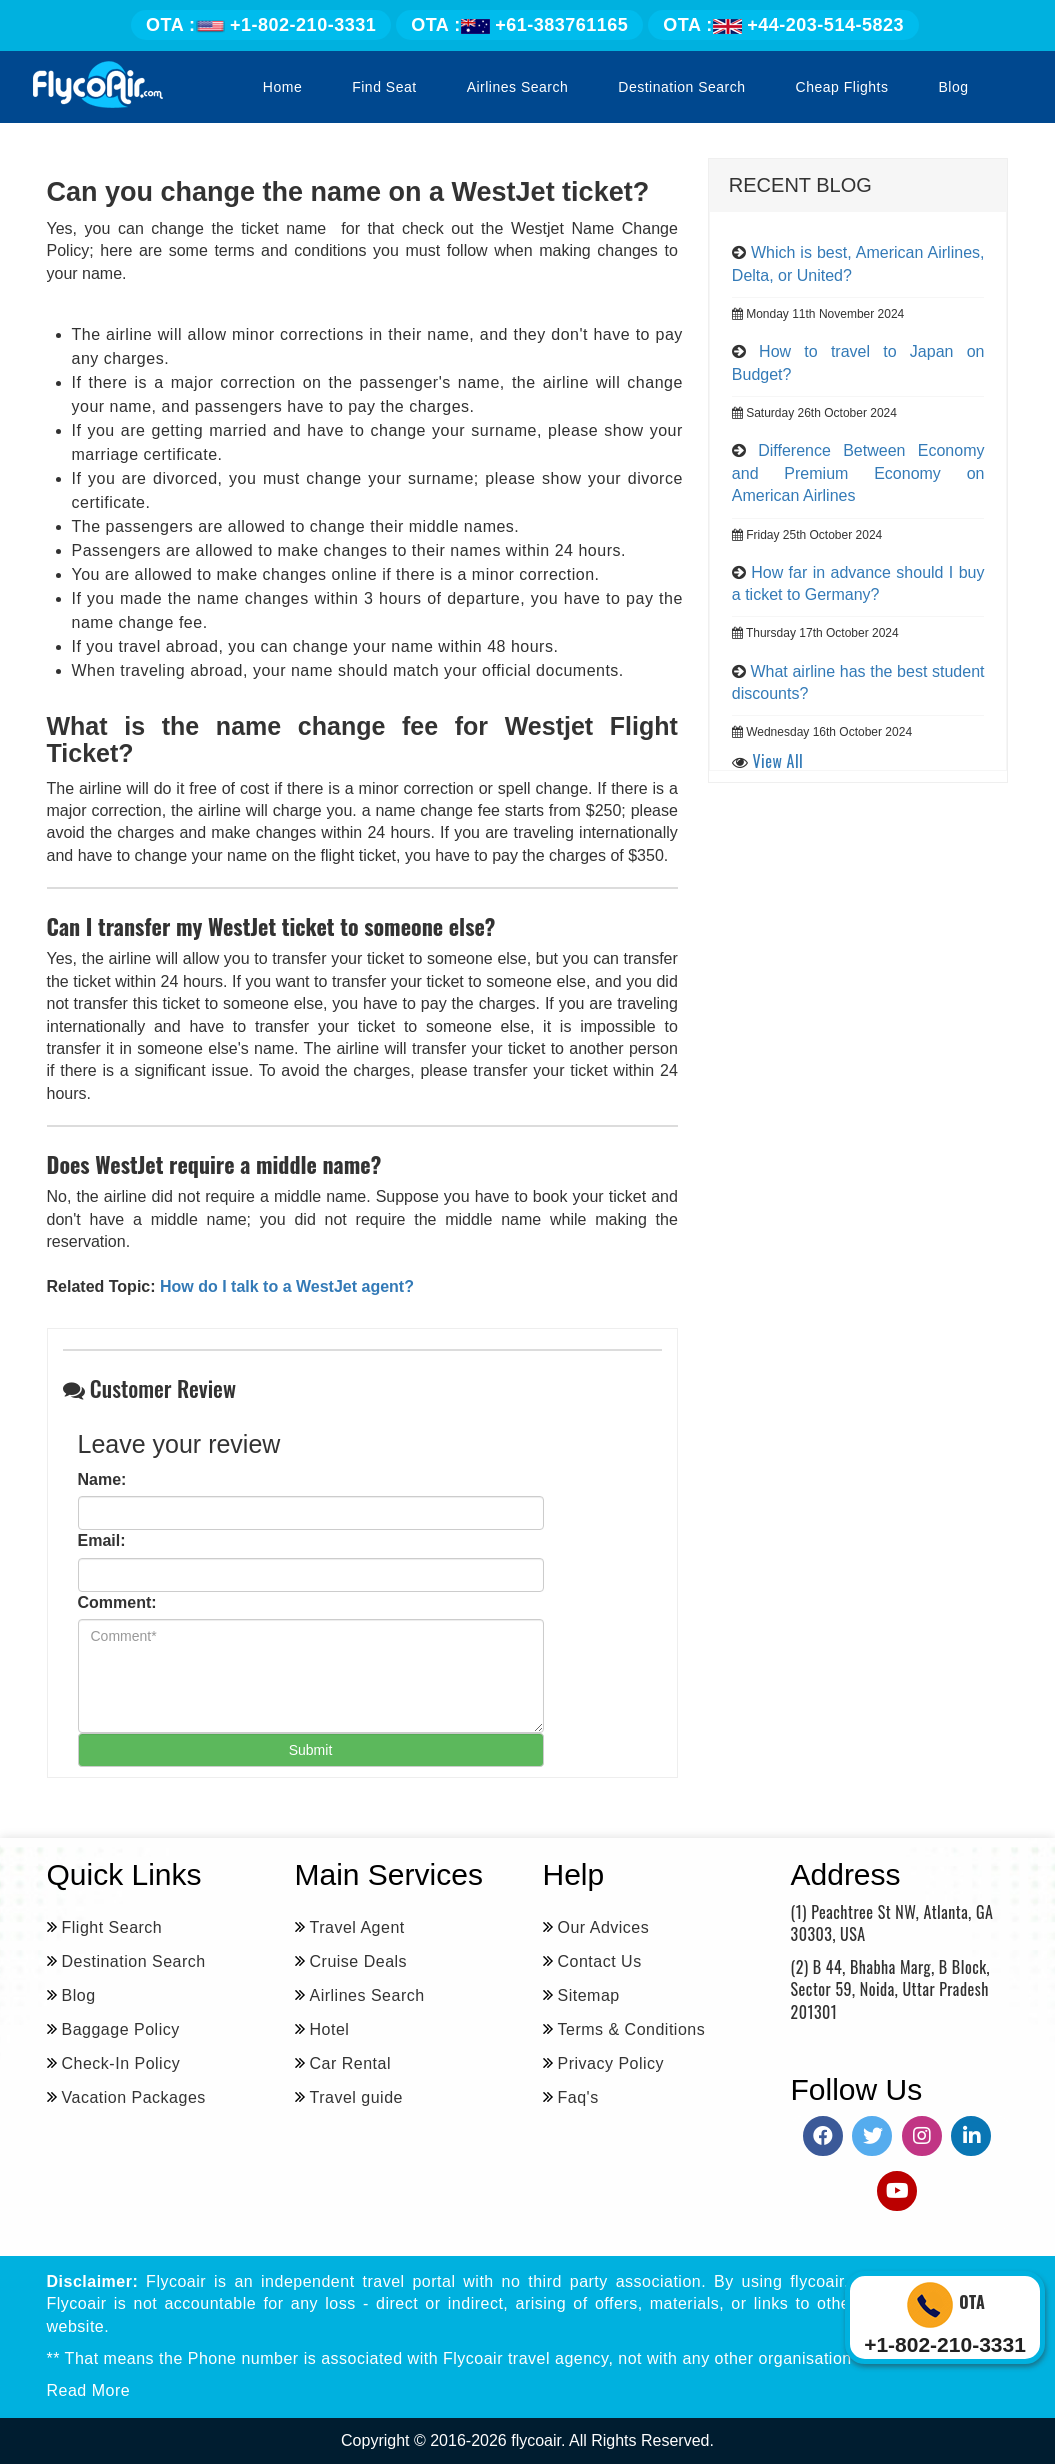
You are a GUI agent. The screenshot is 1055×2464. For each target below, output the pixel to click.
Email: (102, 1540)
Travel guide (356, 2097)
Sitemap (589, 1995)
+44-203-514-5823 (783, 25)
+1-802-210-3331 (261, 25)
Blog (953, 87)
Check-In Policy (121, 2063)
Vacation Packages (134, 2097)
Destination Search (681, 87)
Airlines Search (518, 87)
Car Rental (350, 2063)
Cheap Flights (842, 87)
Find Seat (384, 87)
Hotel (330, 2029)
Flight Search (112, 1927)
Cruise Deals (359, 1961)
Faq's (578, 2097)
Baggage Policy (121, 2029)
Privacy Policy (611, 2063)
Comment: (117, 1602)
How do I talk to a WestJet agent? (287, 1286)
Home (282, 87)
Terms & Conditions (632, 2029)
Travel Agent (357, 1927)
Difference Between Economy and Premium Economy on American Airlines (858, 473)
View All (778, 761)
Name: (102, 1479)
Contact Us (600, 1961)
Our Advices (604, 1927)
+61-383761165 (519, 25)
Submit (311, 1750)
